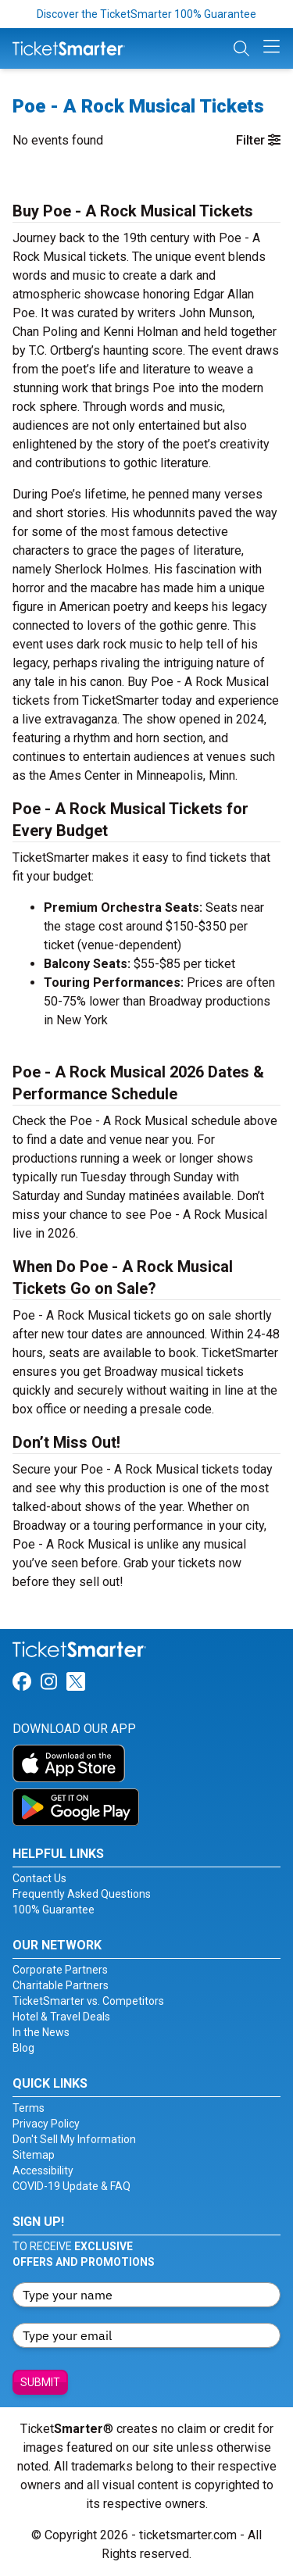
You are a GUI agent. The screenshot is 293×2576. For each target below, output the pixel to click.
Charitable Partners (61, 1985)
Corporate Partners (60, 1969)
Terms (29, 2108)
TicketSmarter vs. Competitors (88, 2001)
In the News (41, 2032)
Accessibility (43, 2170)
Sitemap (34, 2155)
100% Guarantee (54, 1909)
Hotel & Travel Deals (61, 2016)
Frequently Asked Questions (82, 1894)
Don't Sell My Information (74, 2139)
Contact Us (39, 1878)
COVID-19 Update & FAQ (71, 2186)
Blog (23, 2048)
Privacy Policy (46, 2123)
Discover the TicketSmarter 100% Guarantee (146, 14)
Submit (40, 2382)
